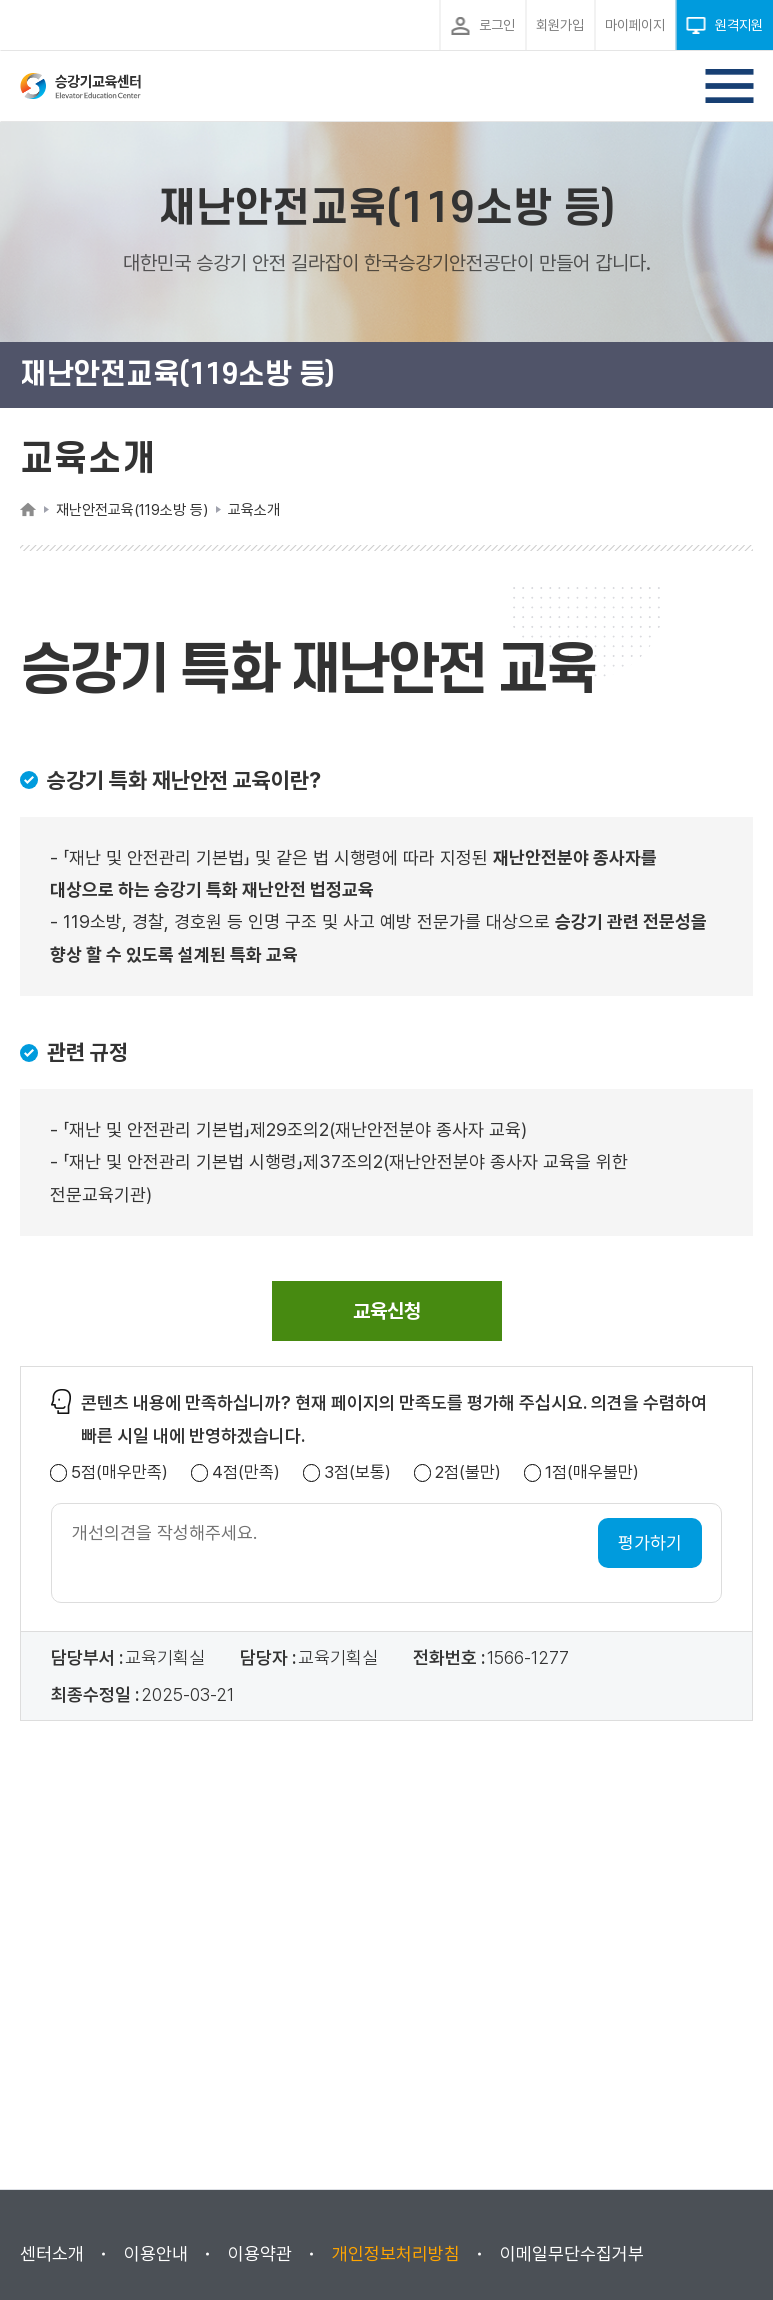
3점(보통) (357, 1472)
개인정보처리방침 (396, 2253)
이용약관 (260, 2253)
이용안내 (156, 2253)
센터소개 (52, 2253)
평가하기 (650, 1542)
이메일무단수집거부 (572, 2253)
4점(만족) (246, 1472)
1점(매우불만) (592, 1472)
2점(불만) (468, 1472)
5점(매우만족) (119, 1472)
